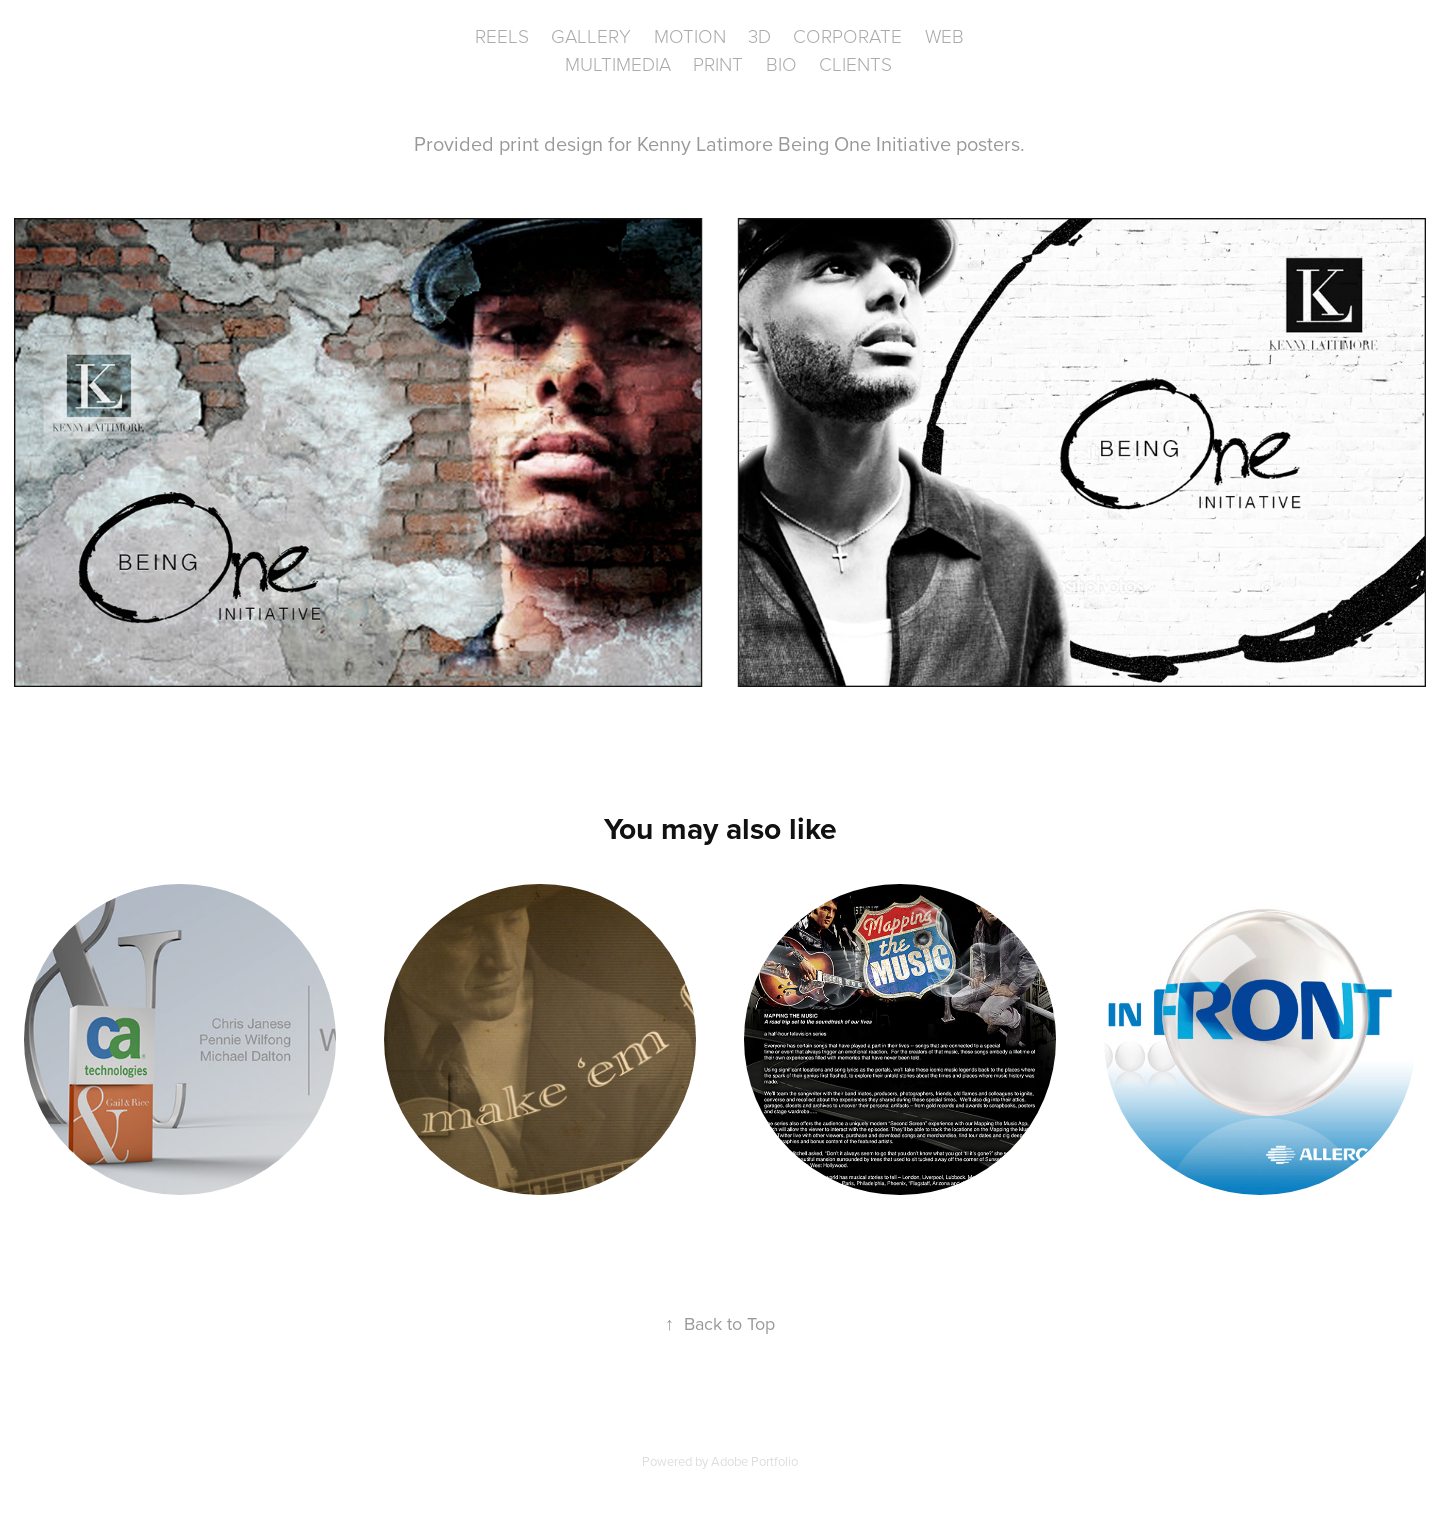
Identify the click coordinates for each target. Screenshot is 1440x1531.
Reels (502, 35)
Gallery (591, 35)
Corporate (847, 35)
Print (718, 63)
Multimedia (618, 63)
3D (759, 35)
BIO (781, 63)
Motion (690, 35)
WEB (944, 35)
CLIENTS (855, 63)
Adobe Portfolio (754, 1461)
